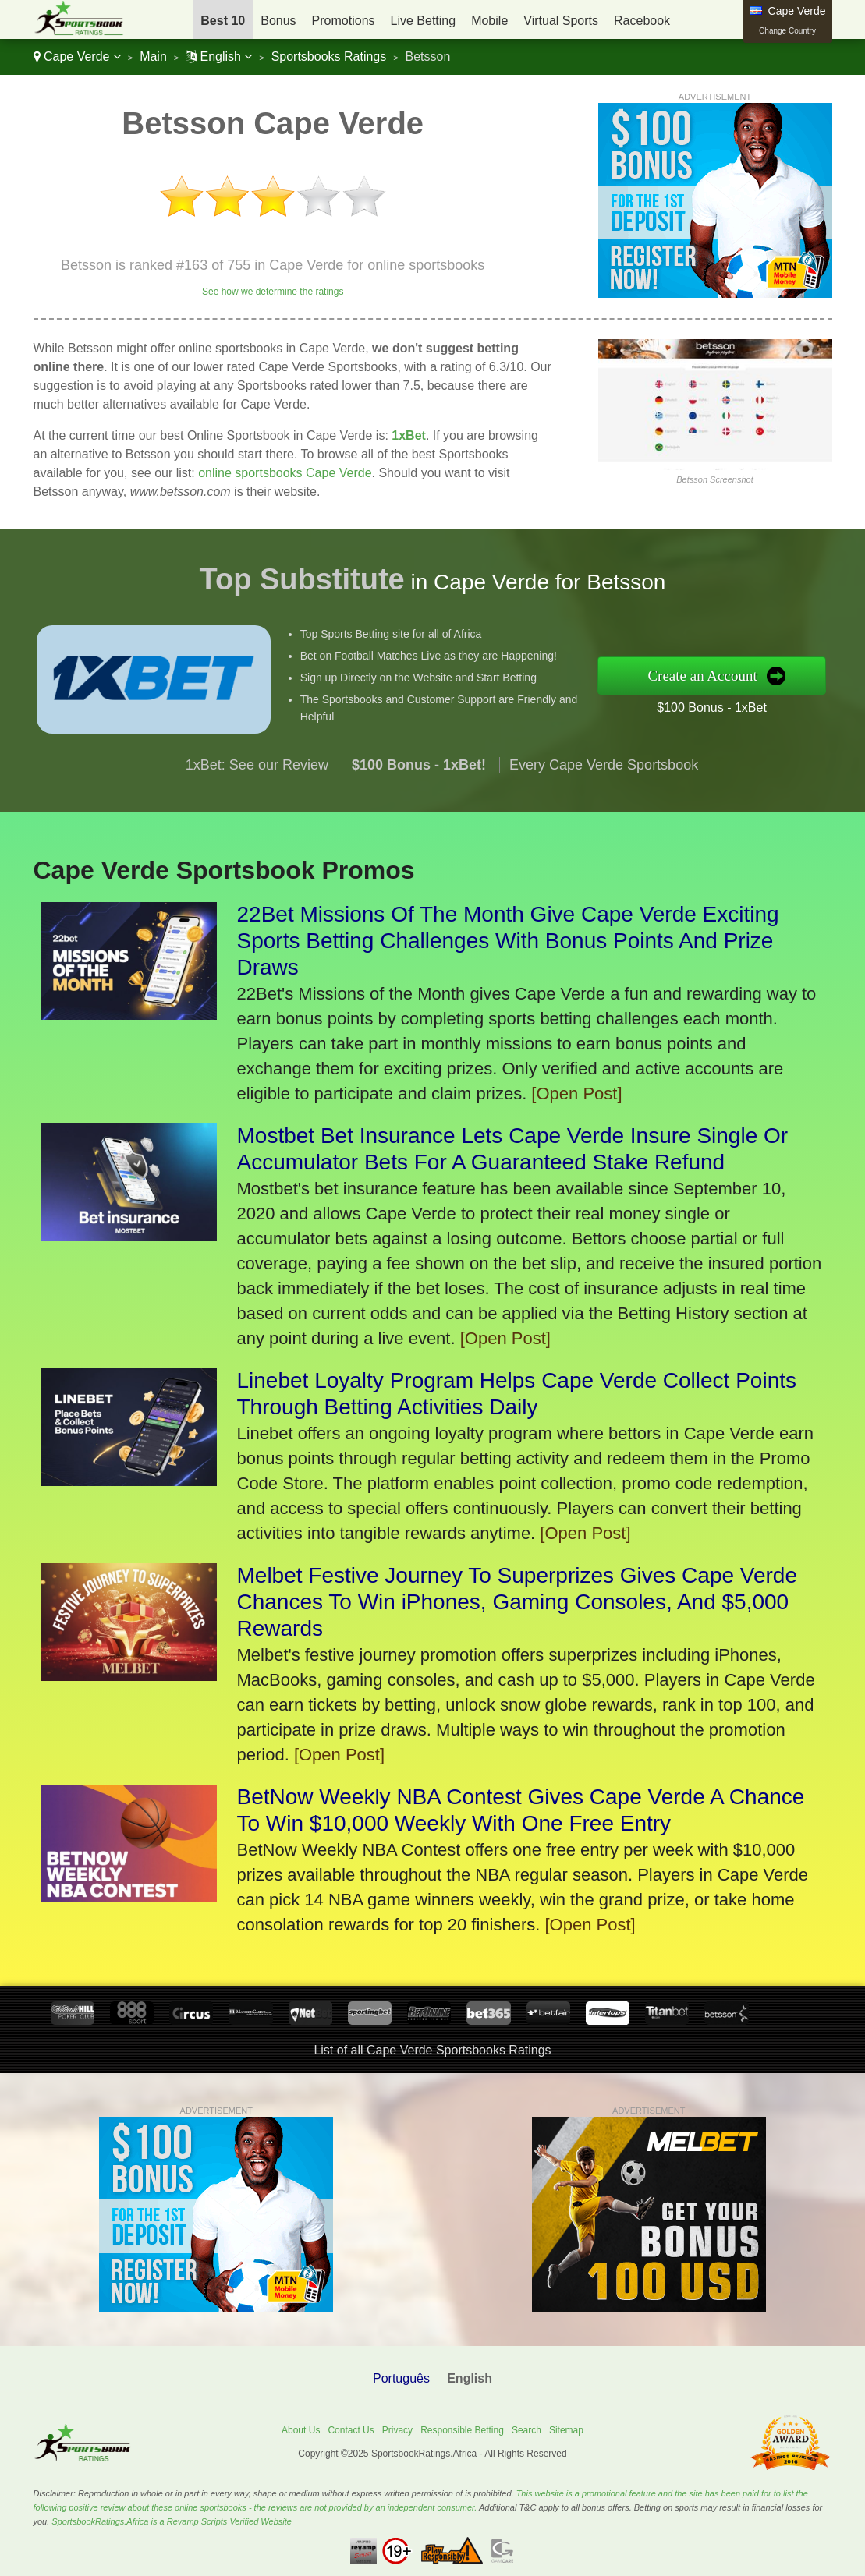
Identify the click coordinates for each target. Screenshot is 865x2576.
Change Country (787, 31)
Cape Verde (77, 56)
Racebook (642, 20)
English (219, 56)
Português (401, 2378)
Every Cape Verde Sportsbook (603, 787)
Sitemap (566, 2430)
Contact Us (351, 2430)
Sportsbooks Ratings (329, 56)
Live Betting (423, 20)
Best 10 (222, 20)
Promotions (343, 20)
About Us (301, 2430)
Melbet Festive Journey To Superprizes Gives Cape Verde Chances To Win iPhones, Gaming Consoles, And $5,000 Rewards (517, 1601)
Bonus (278, 20)
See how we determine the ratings (272, 291)
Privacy (397, 2430)
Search (526, 2430)
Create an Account (727, 675)
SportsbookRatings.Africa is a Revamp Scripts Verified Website (171, 2521)
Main (153, 56)
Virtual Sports (560, 20)
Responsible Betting (462, 2430)
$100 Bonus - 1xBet (734, 703)
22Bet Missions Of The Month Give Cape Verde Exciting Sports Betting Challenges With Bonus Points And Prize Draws (508, 940)
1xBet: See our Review (257, 787)
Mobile (489, 20)
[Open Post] (576, 1093)
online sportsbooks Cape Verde (284, 472)
